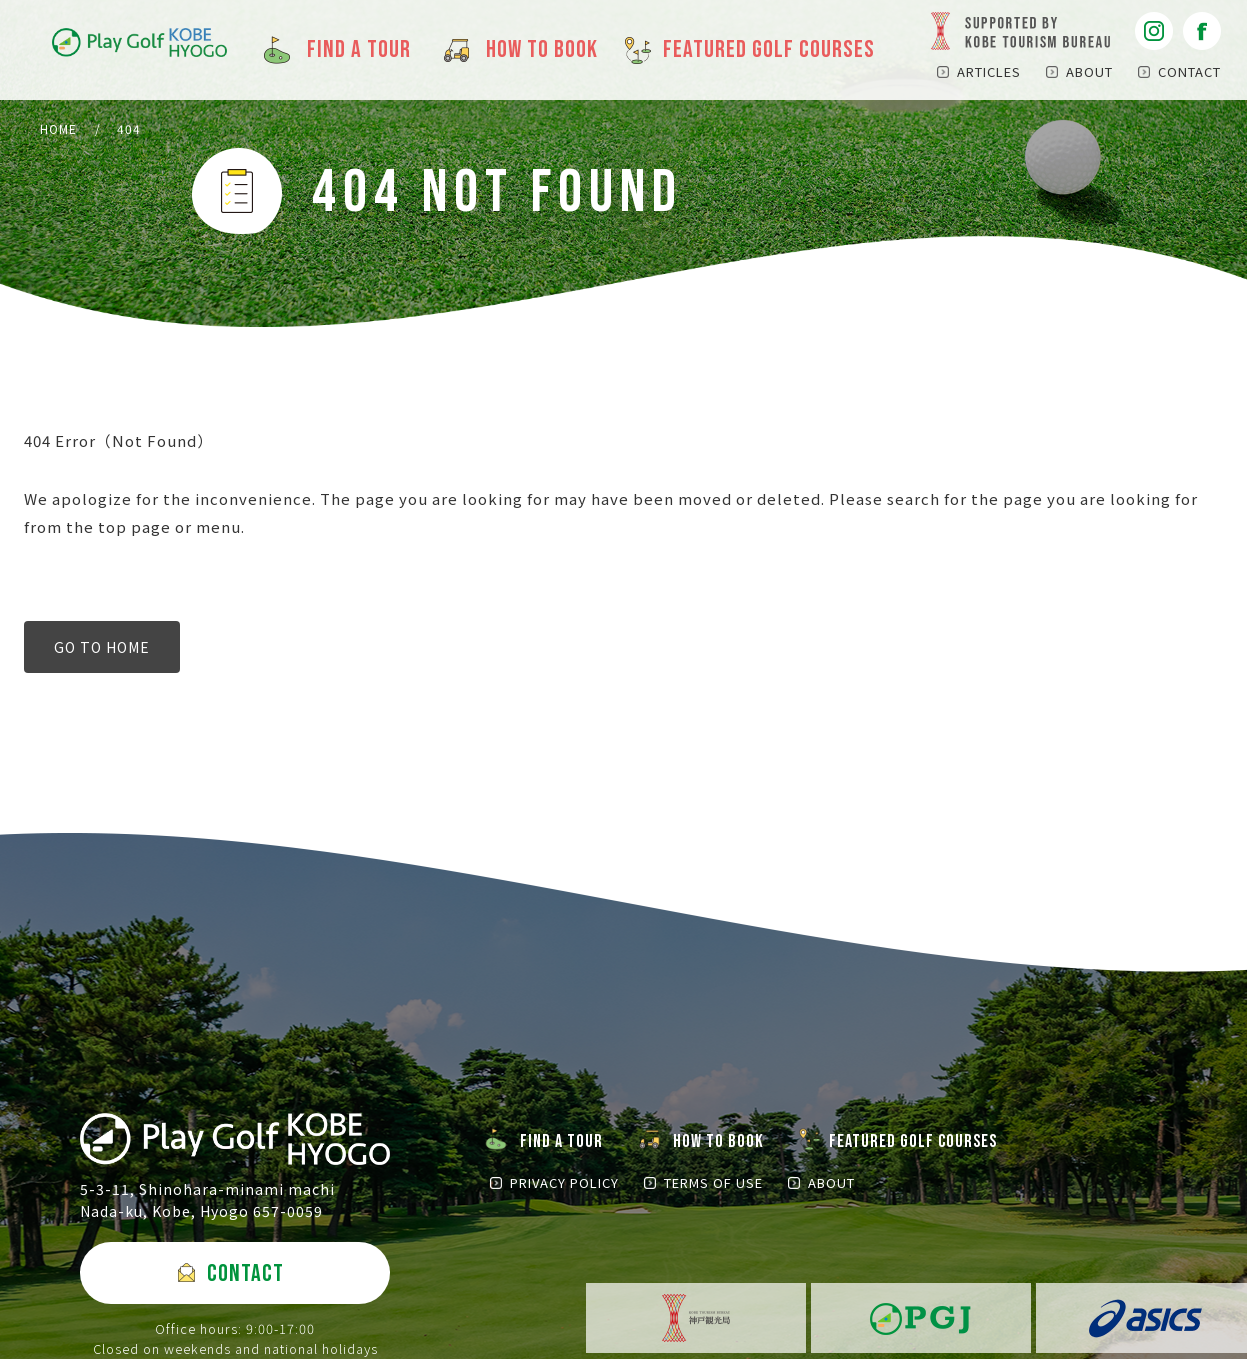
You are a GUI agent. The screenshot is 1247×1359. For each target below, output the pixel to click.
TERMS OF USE (713, 1182)
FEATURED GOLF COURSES (913, 1141)
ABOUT (1089, 71)
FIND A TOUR (561, 1141)
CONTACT (1189, 71)
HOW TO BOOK (718, 1141)
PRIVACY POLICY (564, 1182)
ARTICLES (989, 71)
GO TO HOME (102, 647)
